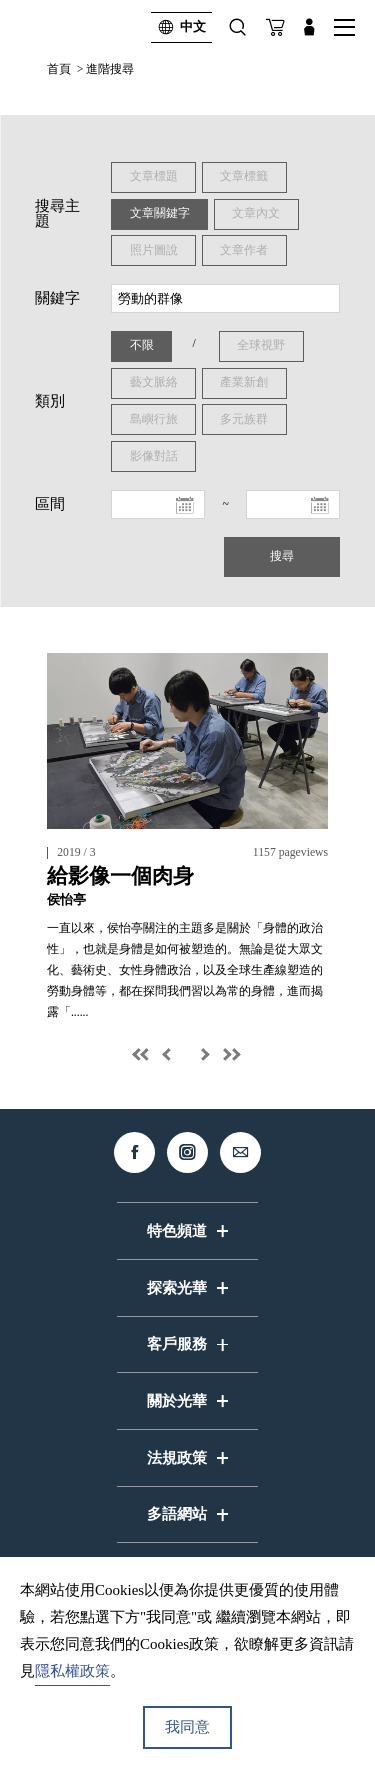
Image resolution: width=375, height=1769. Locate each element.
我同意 (187, 1727)
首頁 (59, 69)
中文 (178, 27)
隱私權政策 (72, 1671)
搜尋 (281, 558)
